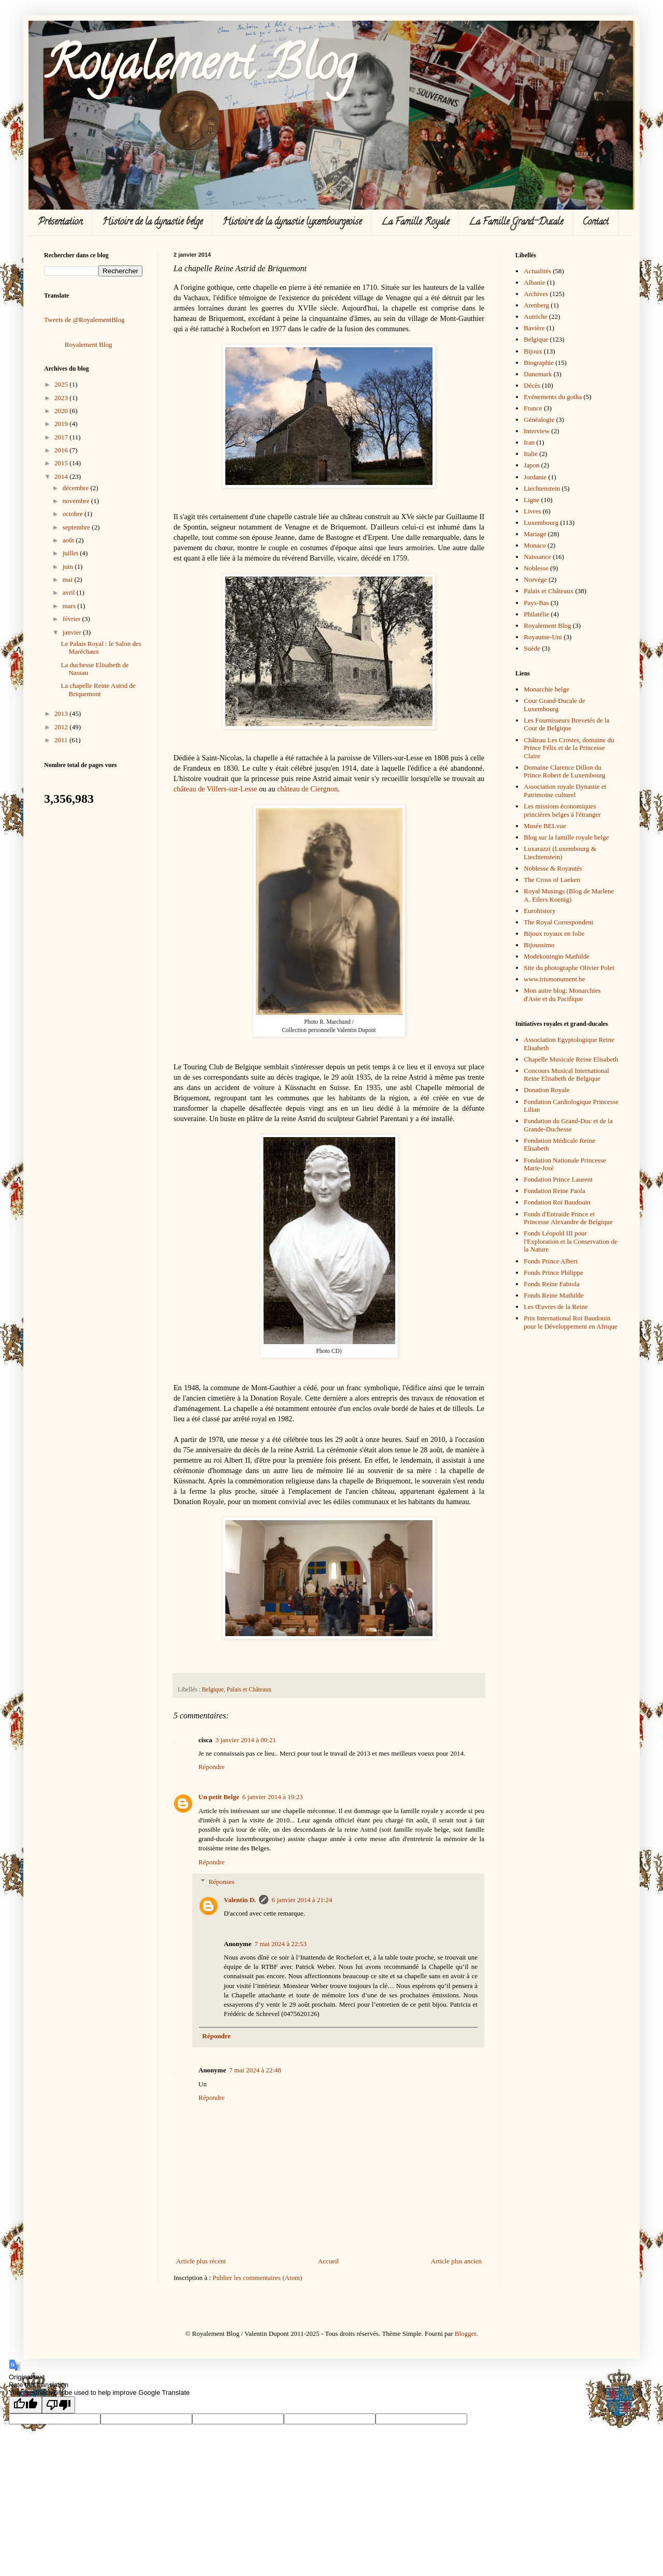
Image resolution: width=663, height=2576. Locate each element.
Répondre (211, 1767)
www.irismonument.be (554, 979)
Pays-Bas (536, 603)
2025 (61, 384)
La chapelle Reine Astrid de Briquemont (98, 690)
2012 (61, 727)
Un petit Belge (218, 1797)
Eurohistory (539, 911)
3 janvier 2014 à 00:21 (245, 1740)
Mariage (535, 534)
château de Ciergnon (307, 789)
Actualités (537, 271)
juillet (71, 553)
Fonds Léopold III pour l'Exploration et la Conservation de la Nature (570, 1241)
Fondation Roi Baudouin (557, 1202)
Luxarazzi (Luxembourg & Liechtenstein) (560, 853)
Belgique (213, 1689)
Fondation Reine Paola (554, 1191)
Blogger (465, 2333)
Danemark (538, 374)
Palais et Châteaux (249, 1689)
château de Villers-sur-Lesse (215, 789)
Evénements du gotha (553, 397)
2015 (61, 463)
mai (69, 579)
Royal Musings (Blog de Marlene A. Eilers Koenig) (569, 895)
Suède (532, 648)
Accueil (328, 2261)
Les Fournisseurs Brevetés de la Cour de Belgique (566, 724)
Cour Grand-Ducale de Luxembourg (554, 705)
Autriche (535, 316)
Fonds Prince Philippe (553, 1272)
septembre (77, 527)
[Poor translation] (58, 2404)
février (72, 619)
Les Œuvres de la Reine (555, 1307)
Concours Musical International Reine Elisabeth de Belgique (566, 1075)
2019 (61, 424)
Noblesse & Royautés (553, 868)
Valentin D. (240, 1900)
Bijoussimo (539, 945)
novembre (77, 501)
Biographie (539, 362)
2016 (61, 450)
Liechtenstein (542, 488)
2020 (61, 411)
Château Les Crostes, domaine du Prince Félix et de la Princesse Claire (569, 748)
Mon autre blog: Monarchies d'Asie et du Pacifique (562, 995)
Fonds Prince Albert (551, 1261)
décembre (77, 488)
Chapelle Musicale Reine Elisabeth (571, 1059)
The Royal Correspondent (558, 922)
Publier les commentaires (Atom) (257, 2277)
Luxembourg (541, 522)
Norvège (535, 579)
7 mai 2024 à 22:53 (280, 1944)
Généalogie (539, 419)
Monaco (535, 545)
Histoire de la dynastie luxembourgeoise (292, 222)
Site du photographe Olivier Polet (569, 967)
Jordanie (535, 477)
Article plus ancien (456, 2261)
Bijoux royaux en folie (554, 933)
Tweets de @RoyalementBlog (84, 319)
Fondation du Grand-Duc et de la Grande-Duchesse (568, 1125)
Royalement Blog (200, 68)
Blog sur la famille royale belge (566, 837)
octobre (73, 514)
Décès (532, 385)
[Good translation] (25, 2404)
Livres (532, 511)
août (69, 540)
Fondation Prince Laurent (558, 1179)
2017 (61, 437)
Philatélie (536, 614)
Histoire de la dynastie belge (152, 222)
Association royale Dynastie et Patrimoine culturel (565, 791)
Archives (536, 294)
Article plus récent (201, 2261)
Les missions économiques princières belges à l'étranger (562, 810)
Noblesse (536, 568)
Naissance (537, 557)
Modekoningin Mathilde (556, 956)
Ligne (531, 500)
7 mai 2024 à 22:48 (255, 2070)
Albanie (534, 282)
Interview (537, 431)
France (533, 408)
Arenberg (536, 305)
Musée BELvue (545, 826)
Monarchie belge (546, 689)
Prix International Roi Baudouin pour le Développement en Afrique (570, 1322)
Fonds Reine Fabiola (552, 1284)
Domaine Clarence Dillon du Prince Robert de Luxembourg (565, 771)
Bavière (534, 328)
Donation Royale (546, 1090)
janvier (73, 632)
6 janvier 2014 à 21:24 (301, 1900)
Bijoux (533, 351)
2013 (61, 713)
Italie (531, 454)
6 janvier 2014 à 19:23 (272, 1797)
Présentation (60, 222)
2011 (61, 740)
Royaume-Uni (543, 637)
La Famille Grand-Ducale (516, 222)
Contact (596, 222)
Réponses (222, 1882)
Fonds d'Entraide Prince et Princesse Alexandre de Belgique (568, 1218)
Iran (529, 442)
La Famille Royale (415, 222)
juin (69, 566)
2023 (61, 398)
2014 (61, 476)
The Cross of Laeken (552, 880)
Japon (531, 465)
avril (70, 592)
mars (70, 606)
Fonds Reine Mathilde (554, 1295)
